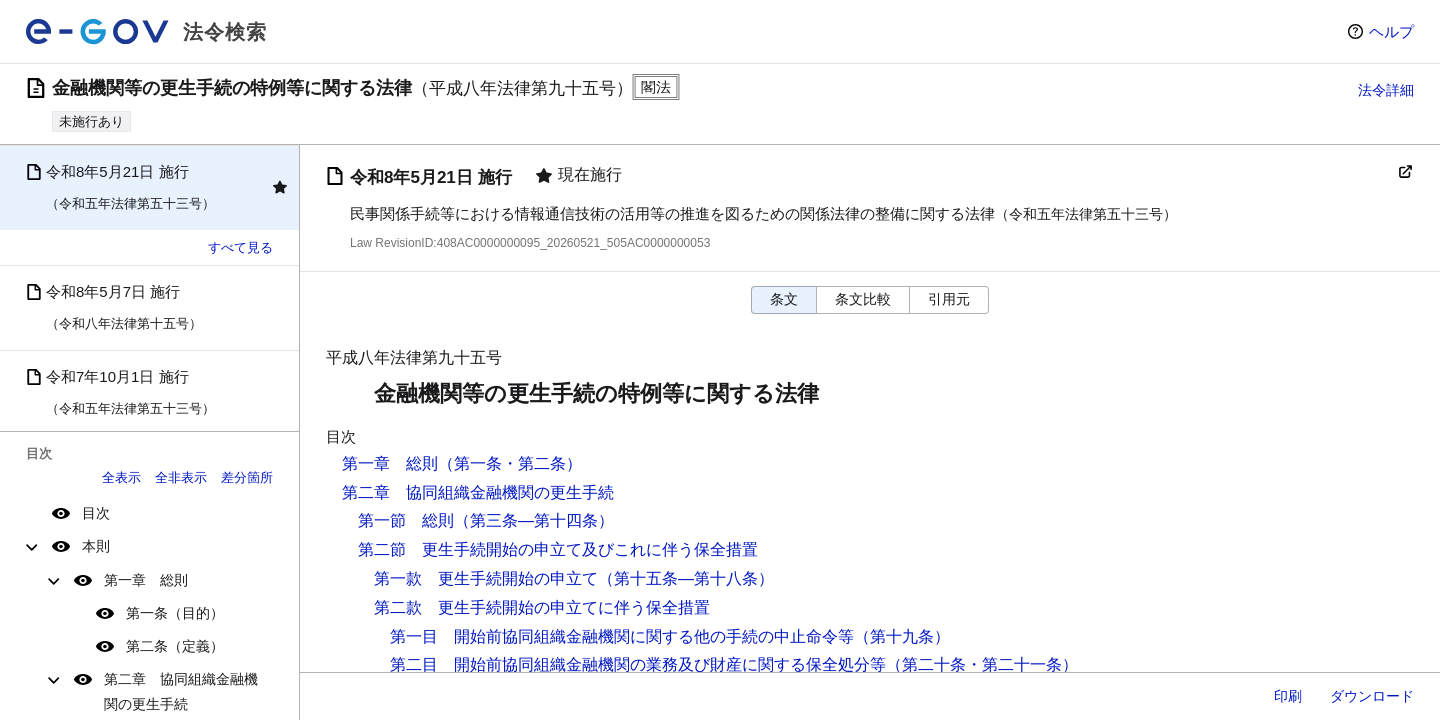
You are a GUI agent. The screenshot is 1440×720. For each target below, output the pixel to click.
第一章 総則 (146, 580)
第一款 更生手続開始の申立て (486, 578)
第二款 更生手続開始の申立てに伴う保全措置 (542, 607)
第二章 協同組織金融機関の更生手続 (181, 691)
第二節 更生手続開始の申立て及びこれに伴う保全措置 (558, 549)
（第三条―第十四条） (534, 520)
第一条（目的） (175, 613)
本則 (96, 546)
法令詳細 (1386, 90)
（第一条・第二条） (510, 463)
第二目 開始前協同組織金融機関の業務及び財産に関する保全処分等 (638, 664)
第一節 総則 (406, 520)
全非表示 (181, 477)
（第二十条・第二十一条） (982, 664)
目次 (96, 513)
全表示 (121, 477)
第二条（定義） (175, 646)
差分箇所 (247, 477)
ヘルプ (1391, 31)
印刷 (1288, 696)
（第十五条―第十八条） (686, 578)
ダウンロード (1372, 696)
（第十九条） (902, 636)
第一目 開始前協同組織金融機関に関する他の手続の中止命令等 (622, 636)
